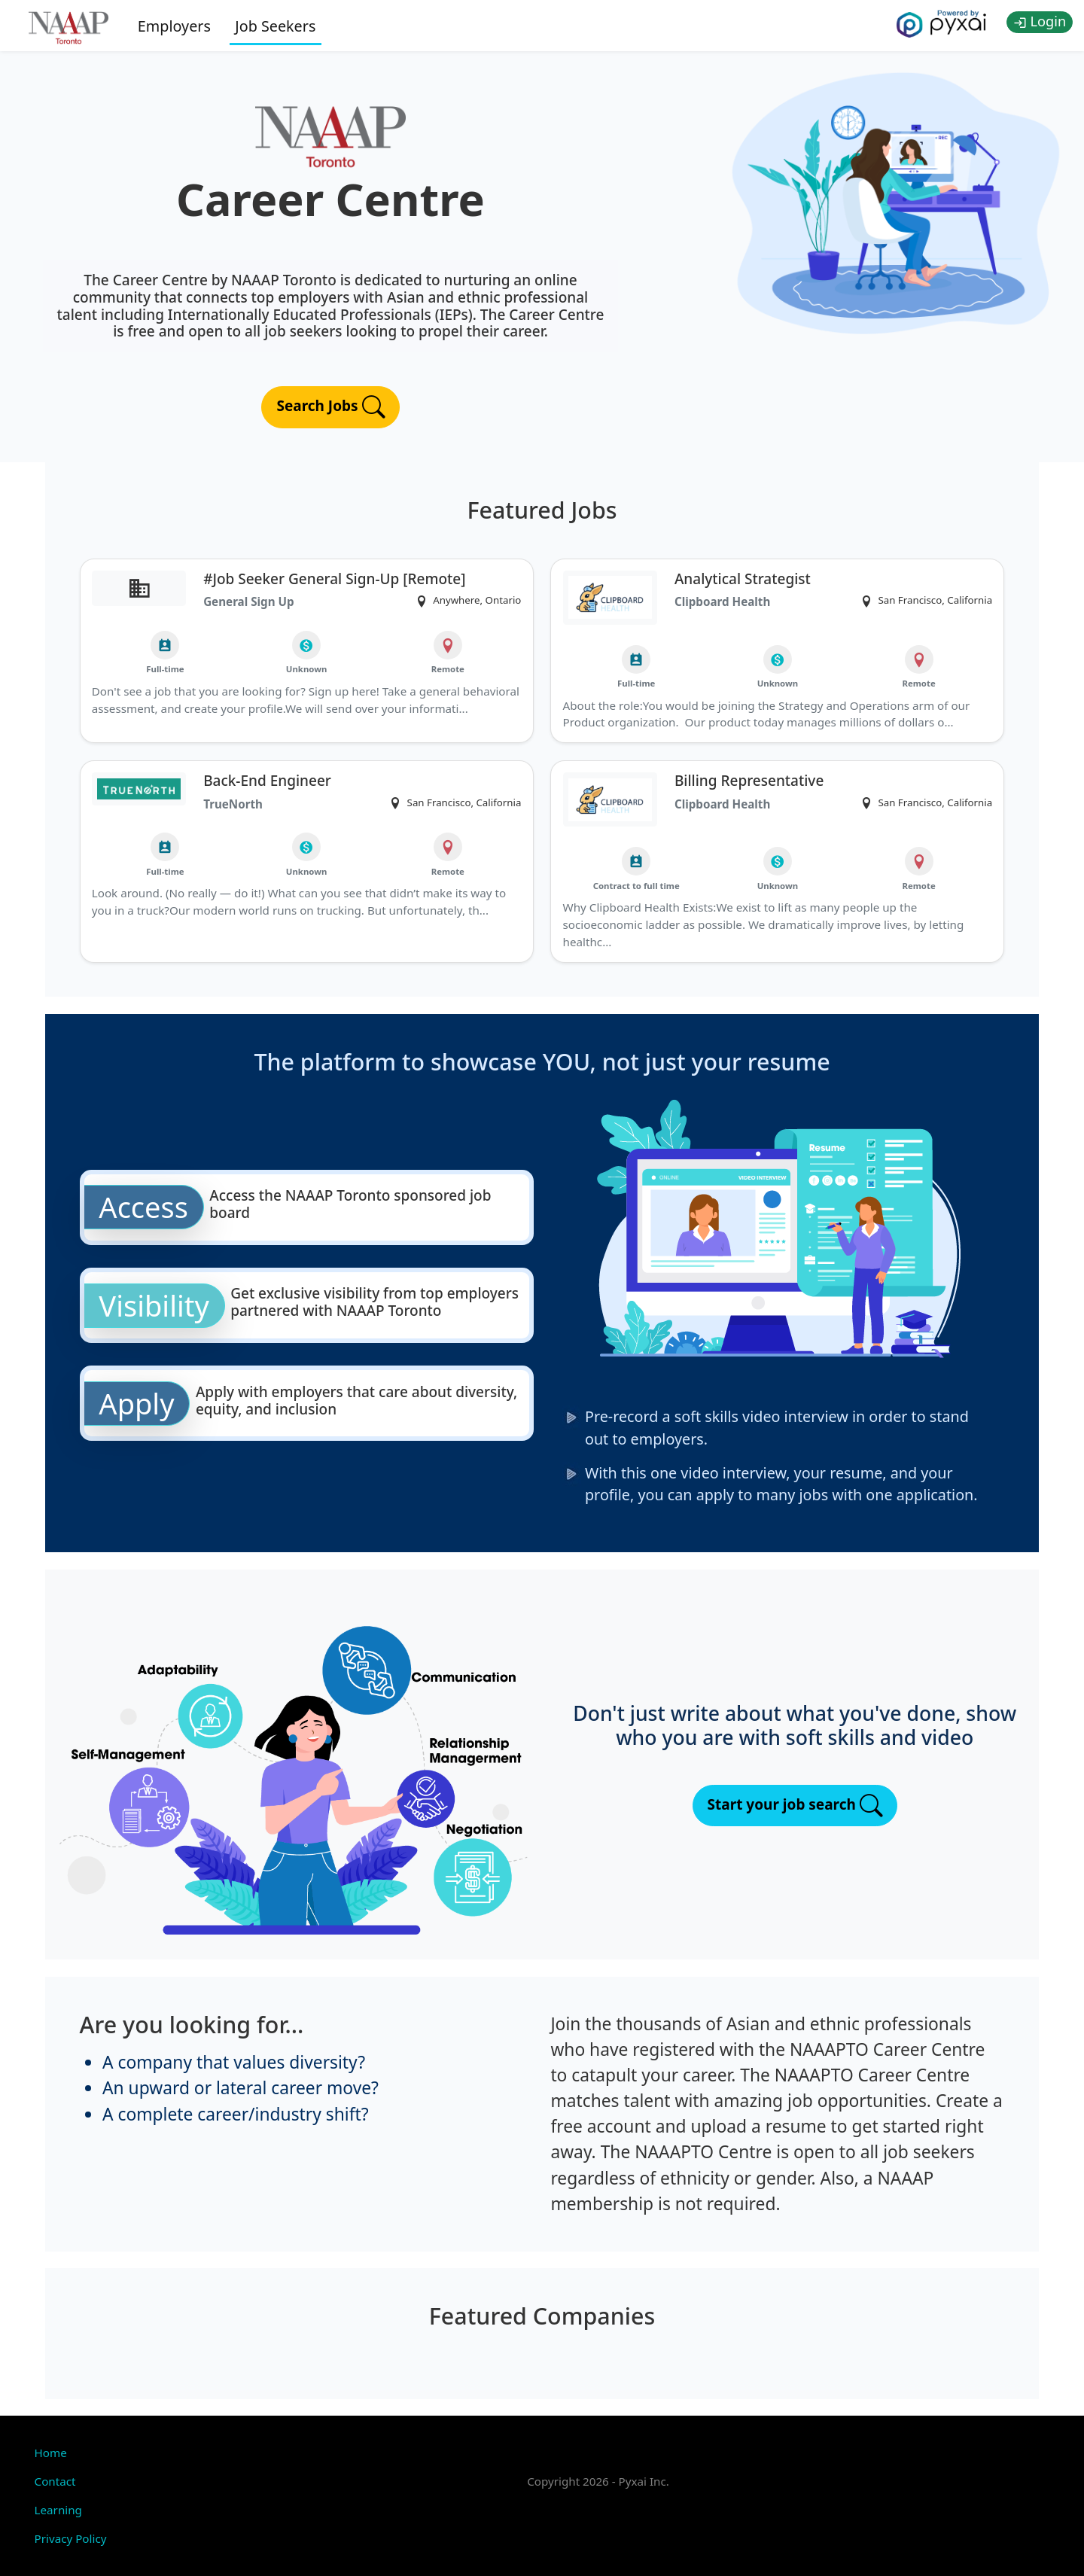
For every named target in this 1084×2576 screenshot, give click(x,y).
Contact (55, 2481)
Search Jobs (330, 407)
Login (1040, 21)
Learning (58, 2509)
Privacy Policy (71, 2538)
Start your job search (795, 1805)
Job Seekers (275, 26)
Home (51, 2452)
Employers (174, 26)
